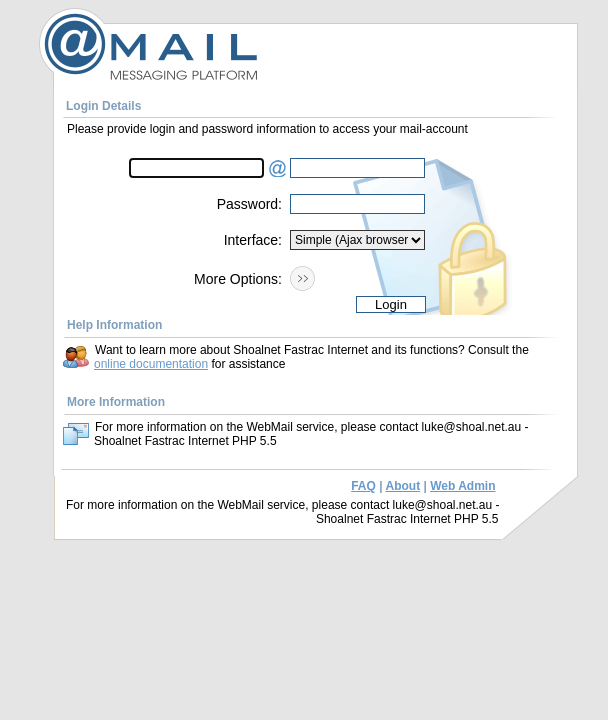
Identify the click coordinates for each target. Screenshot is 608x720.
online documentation (151, 364)
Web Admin (462, 486)
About (402, 486)
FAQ (363, 486)
